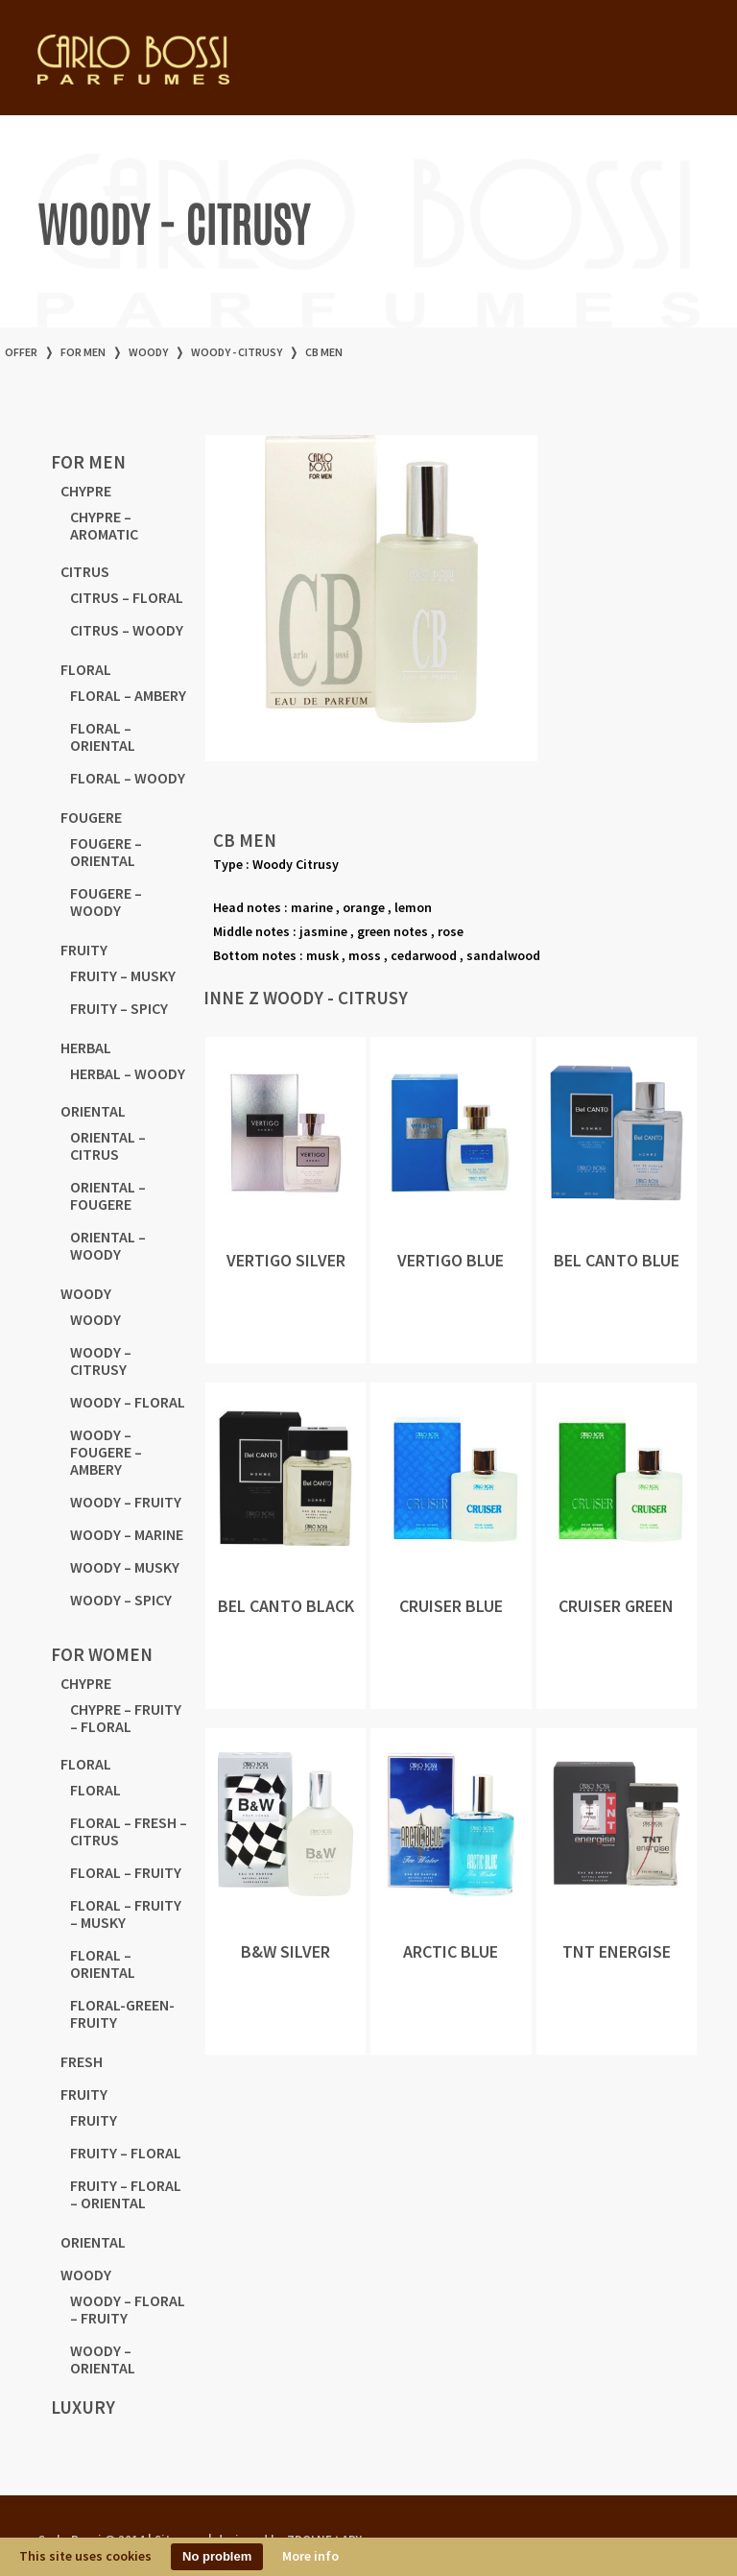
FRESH (81, 2061)
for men (83, 352)
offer (21, 352)
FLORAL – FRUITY (125, 1872)
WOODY (148, 352)
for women (102, 1654)
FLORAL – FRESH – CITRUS (128, 1831)
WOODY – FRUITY (125, 1501)
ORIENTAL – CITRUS (108, 1145)
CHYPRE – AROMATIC (104, 525)
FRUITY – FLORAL (125, 2152)
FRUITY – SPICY (119, 1008)
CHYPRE (85, 490)
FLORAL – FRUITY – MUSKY (125, 1913)
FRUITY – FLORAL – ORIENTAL (125, 2194)
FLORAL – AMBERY (128, 695)
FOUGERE (91, 817)
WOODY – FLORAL (127, 1401)
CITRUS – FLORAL (126, 597)
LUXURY (83, 2407)
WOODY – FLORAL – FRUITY (127, 2309)
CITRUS (84, 571)
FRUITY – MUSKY (123, 975)
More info (310, 2555)
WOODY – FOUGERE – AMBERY (106, 1452)
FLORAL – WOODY (127, 777)
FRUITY (83, 949)
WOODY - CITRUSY (236, 352)
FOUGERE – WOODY (106, 901)
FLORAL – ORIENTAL (102, 736)
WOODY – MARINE (126, 1534)
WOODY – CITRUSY (100, 1360)
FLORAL (85, 669)
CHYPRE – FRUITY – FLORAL (125, 1717)
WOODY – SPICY (121, 1599)
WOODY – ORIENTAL (102, 2359)
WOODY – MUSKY (124, 1567)
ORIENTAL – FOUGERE (108, 1195)
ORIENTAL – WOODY (108, 1245)
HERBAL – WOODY (127, 1073)
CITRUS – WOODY (126, 629)
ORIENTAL (93, 1110)
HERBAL (85, 1047)
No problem (216, 2556)
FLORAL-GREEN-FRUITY (122, 2013)
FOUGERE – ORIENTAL (106, 851)
